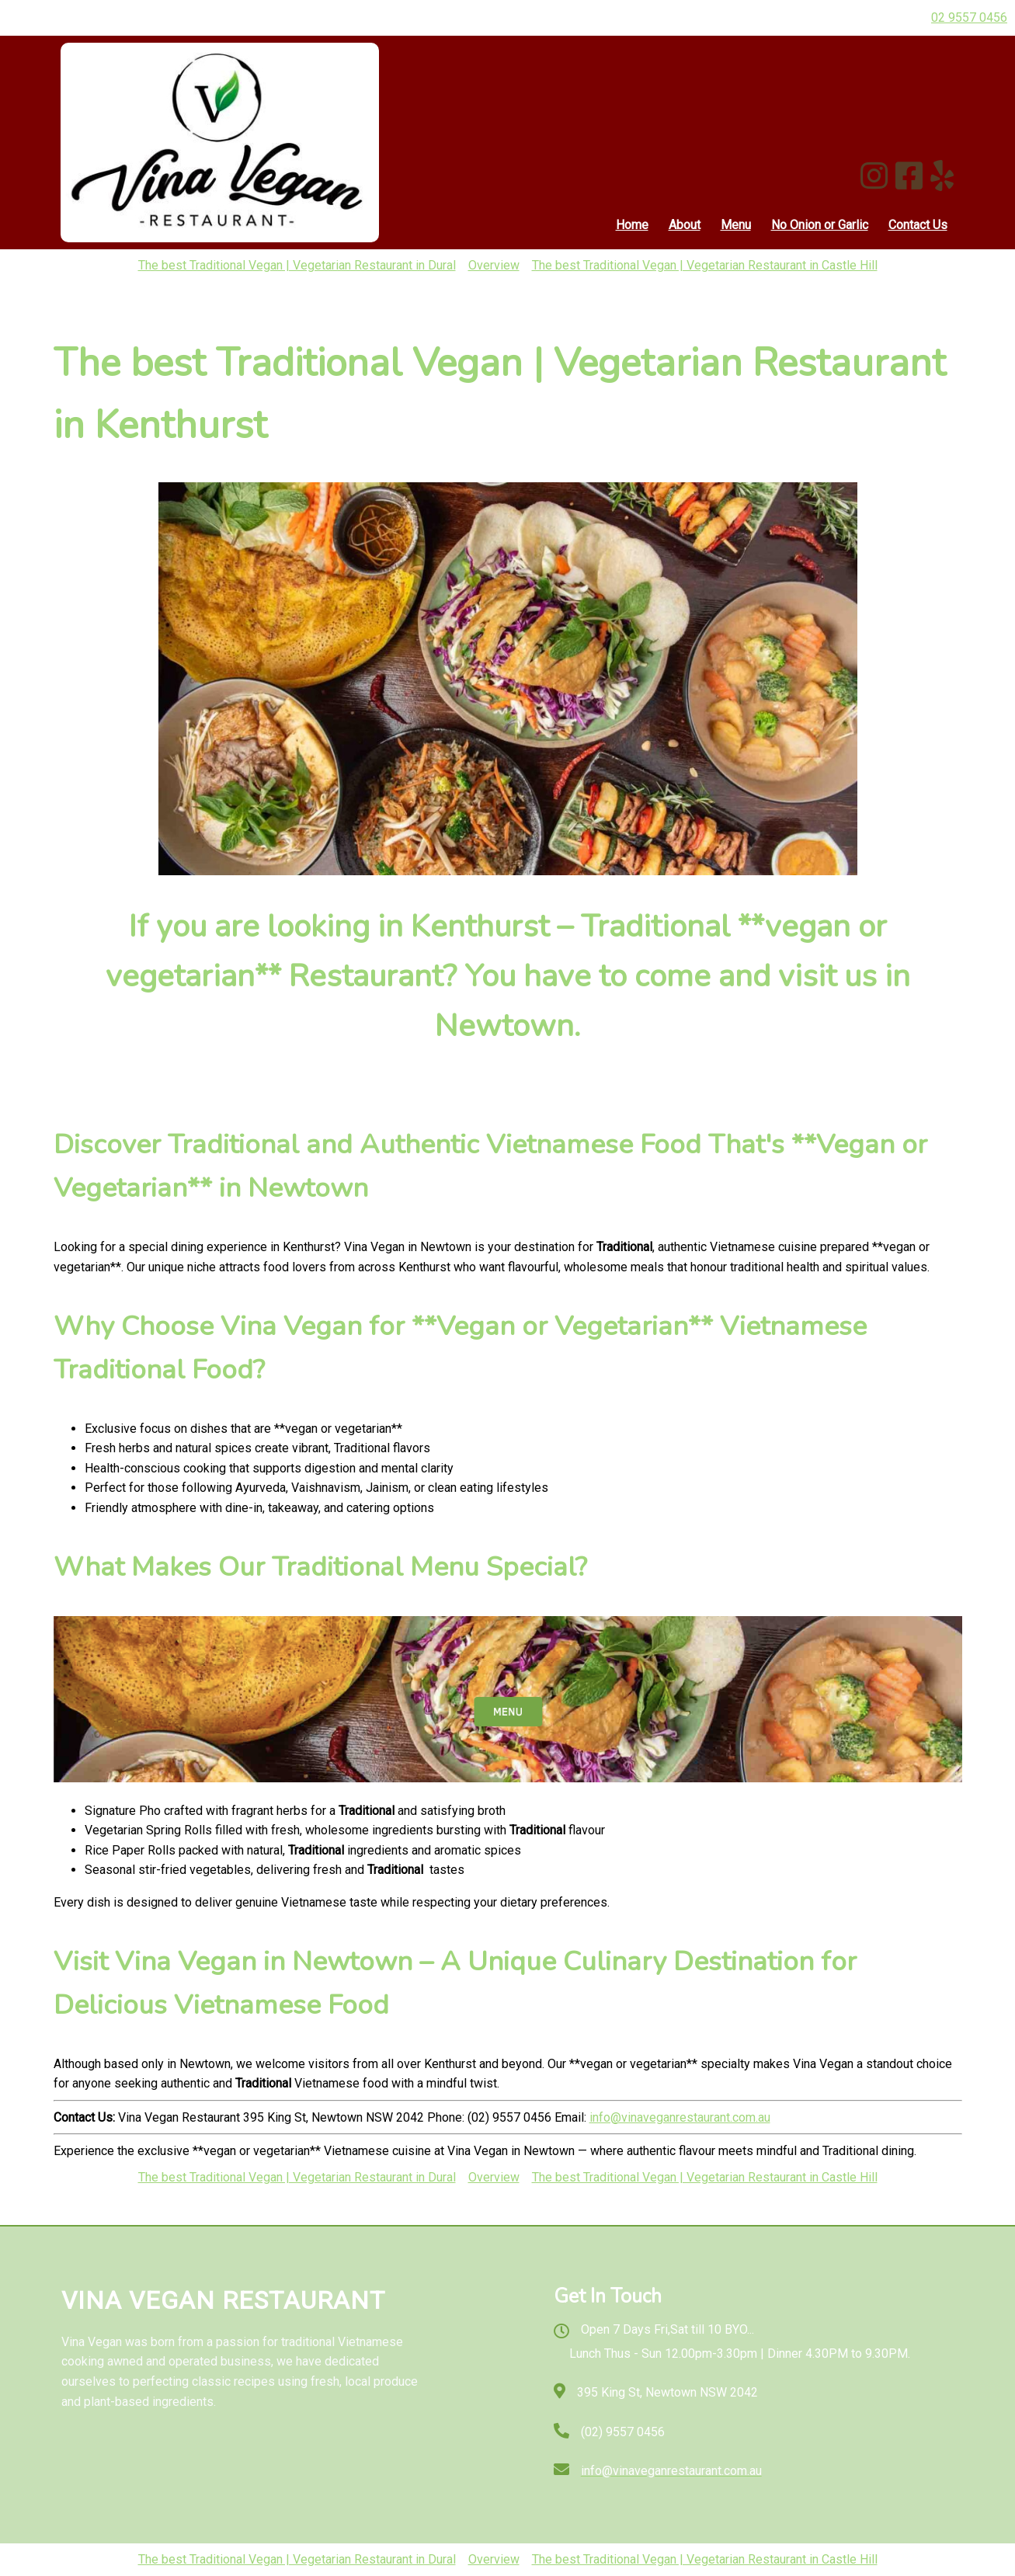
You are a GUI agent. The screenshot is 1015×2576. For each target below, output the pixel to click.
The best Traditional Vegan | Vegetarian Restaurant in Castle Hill (705, 265)
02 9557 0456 (969, 17)
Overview (494, 265)
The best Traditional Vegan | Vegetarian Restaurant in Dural (297, 265)
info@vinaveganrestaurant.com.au (679, 2117)
